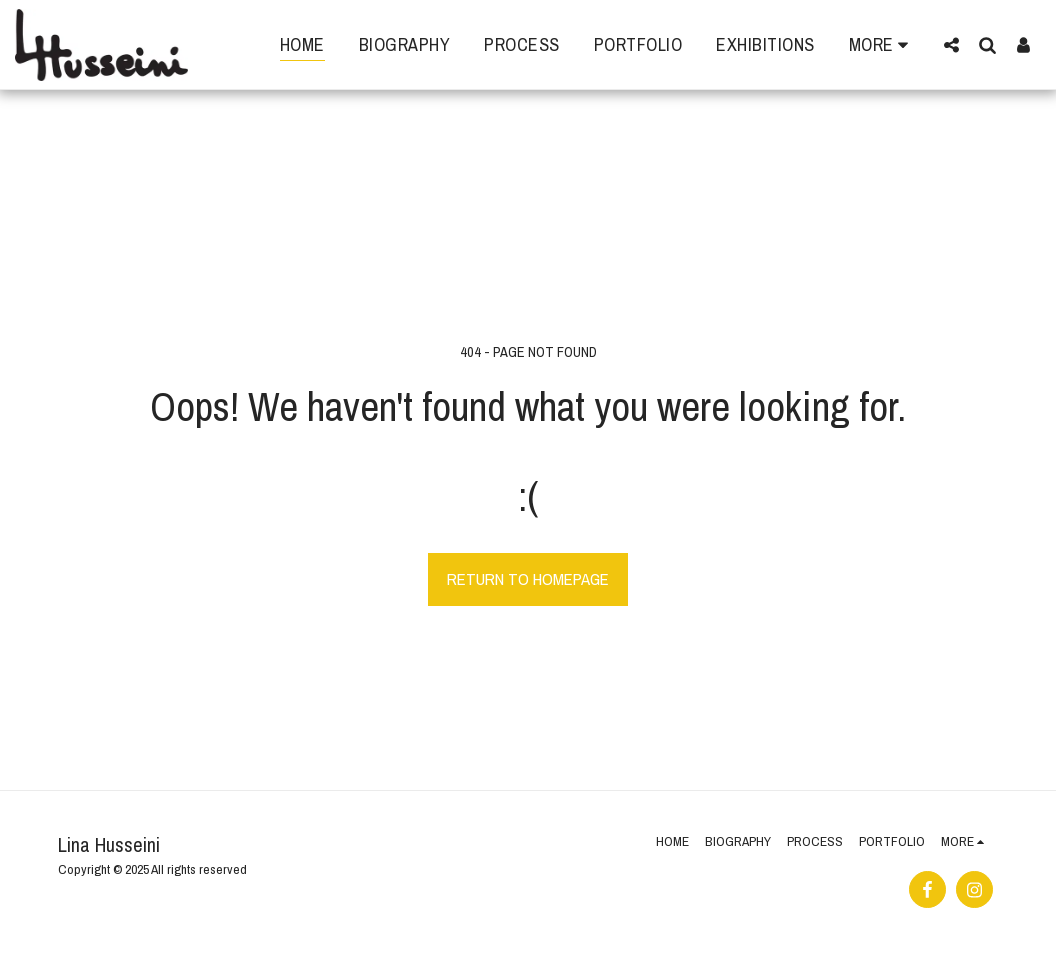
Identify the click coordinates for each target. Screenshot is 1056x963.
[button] (951, 44)
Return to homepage (528, 579)
